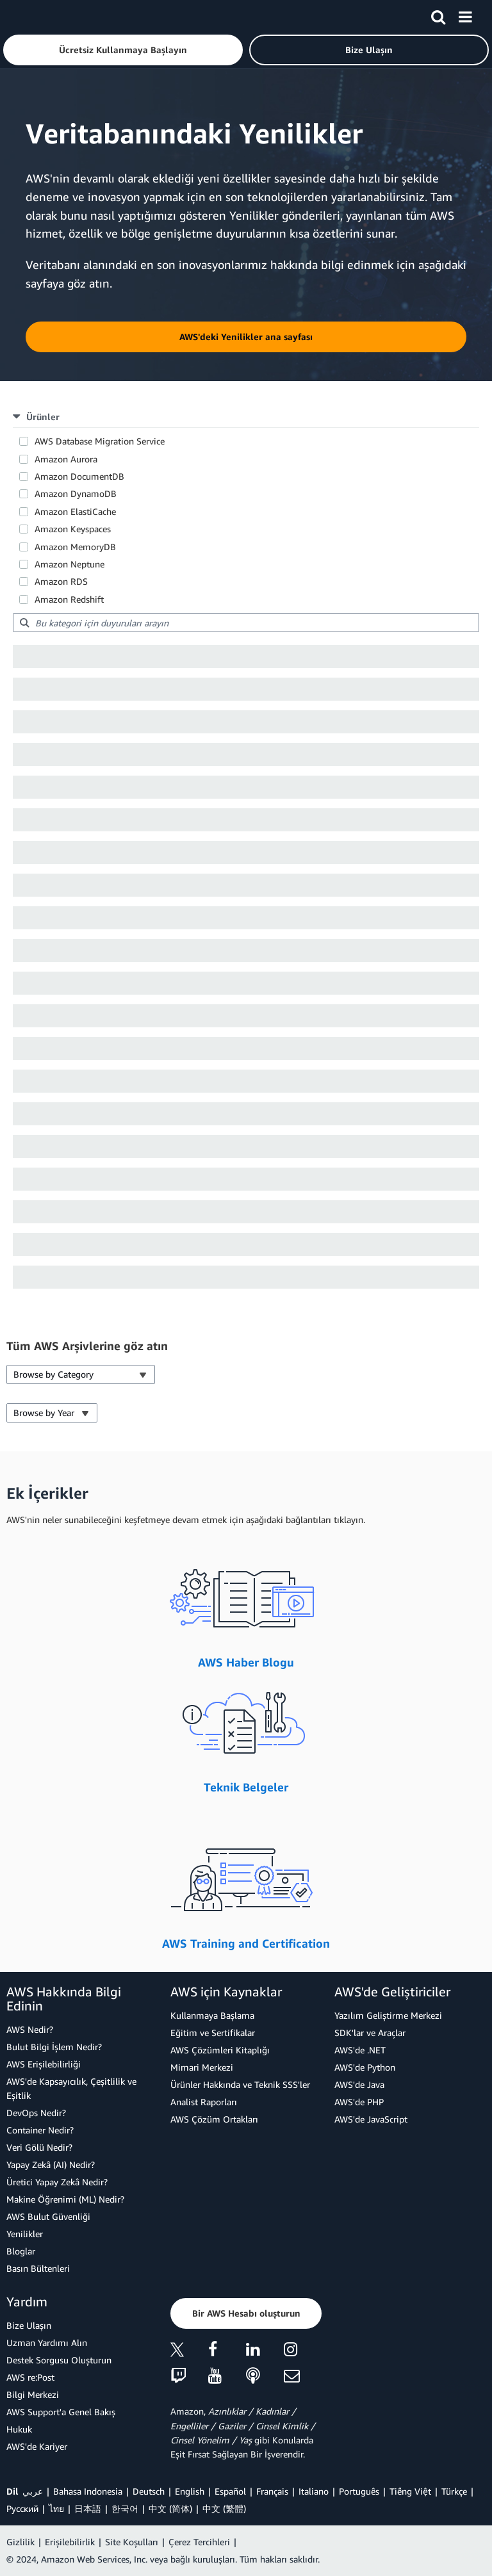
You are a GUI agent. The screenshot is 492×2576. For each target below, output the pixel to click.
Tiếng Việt (410, 2491)
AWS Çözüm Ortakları (214, 2119)
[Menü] (465, 14)
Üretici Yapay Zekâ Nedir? (57, 2181)
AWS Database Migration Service (100, 441)
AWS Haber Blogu (246, 1662)
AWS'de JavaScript (370, 2119)
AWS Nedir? (29, 2029)
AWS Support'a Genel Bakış (60, 2411)
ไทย (56, 2508)
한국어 (124, 2508)
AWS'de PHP (359, 2101)
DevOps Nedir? (36, 2112)
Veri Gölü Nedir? (39, 2147)
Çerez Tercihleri (199, 2541)
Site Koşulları (131, 2541)
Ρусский (22, 2508)
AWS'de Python (364, 2067)
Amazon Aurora (66, 458)
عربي (32, 2491)
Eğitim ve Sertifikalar (212, 2032)
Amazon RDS (61, 581)
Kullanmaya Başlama (212, 2015)
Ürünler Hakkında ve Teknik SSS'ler (240, 2084)
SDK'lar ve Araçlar (370, 2032)
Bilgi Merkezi (32, 2394)
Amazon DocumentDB (79, 476)
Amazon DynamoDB (76, 493)
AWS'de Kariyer (36, 2446)
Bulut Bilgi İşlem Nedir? (54, 2046)
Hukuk (19, 2429)
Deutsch (149, 2491)
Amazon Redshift (69, 599)
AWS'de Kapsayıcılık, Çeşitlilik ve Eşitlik (71, 2088)
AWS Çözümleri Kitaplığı (220, 2049)
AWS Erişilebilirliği (43, 2063)
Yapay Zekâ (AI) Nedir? (50, 2164)
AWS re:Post (30, 2377)
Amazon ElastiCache (75, 511)
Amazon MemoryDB (75, 546)
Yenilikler (24, 2233)
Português (359, 2491)
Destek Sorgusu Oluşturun (58, 2359)
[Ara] (438, 14)
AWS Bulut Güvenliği (48, 2216)
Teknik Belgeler (246, 1787)
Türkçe (454, 2491)
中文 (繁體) (224, 2508)
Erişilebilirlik (70, 2541)
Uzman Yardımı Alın (46, 2342)
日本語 (87, 2508)
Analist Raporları (203, 2101)
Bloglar (20, 2251)
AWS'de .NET (360, 2049)
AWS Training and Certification (246, 1943)
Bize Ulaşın (28, 2325)
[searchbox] (246, 622)
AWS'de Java (359, 2084)
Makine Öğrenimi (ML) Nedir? (65, 2199)
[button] (123, 50)
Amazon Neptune (69, 563)
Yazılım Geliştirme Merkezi (388, 2015)
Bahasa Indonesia (87, 2491)
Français (272, 2491)
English (189, 2491)
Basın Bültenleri (38, 2268)
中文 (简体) (170, 2508)
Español (230, 2491)
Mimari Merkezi (201, 2067)
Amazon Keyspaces (73, 528)
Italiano (314, 2491)
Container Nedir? (40, 2129)
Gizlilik (20, 2541)
